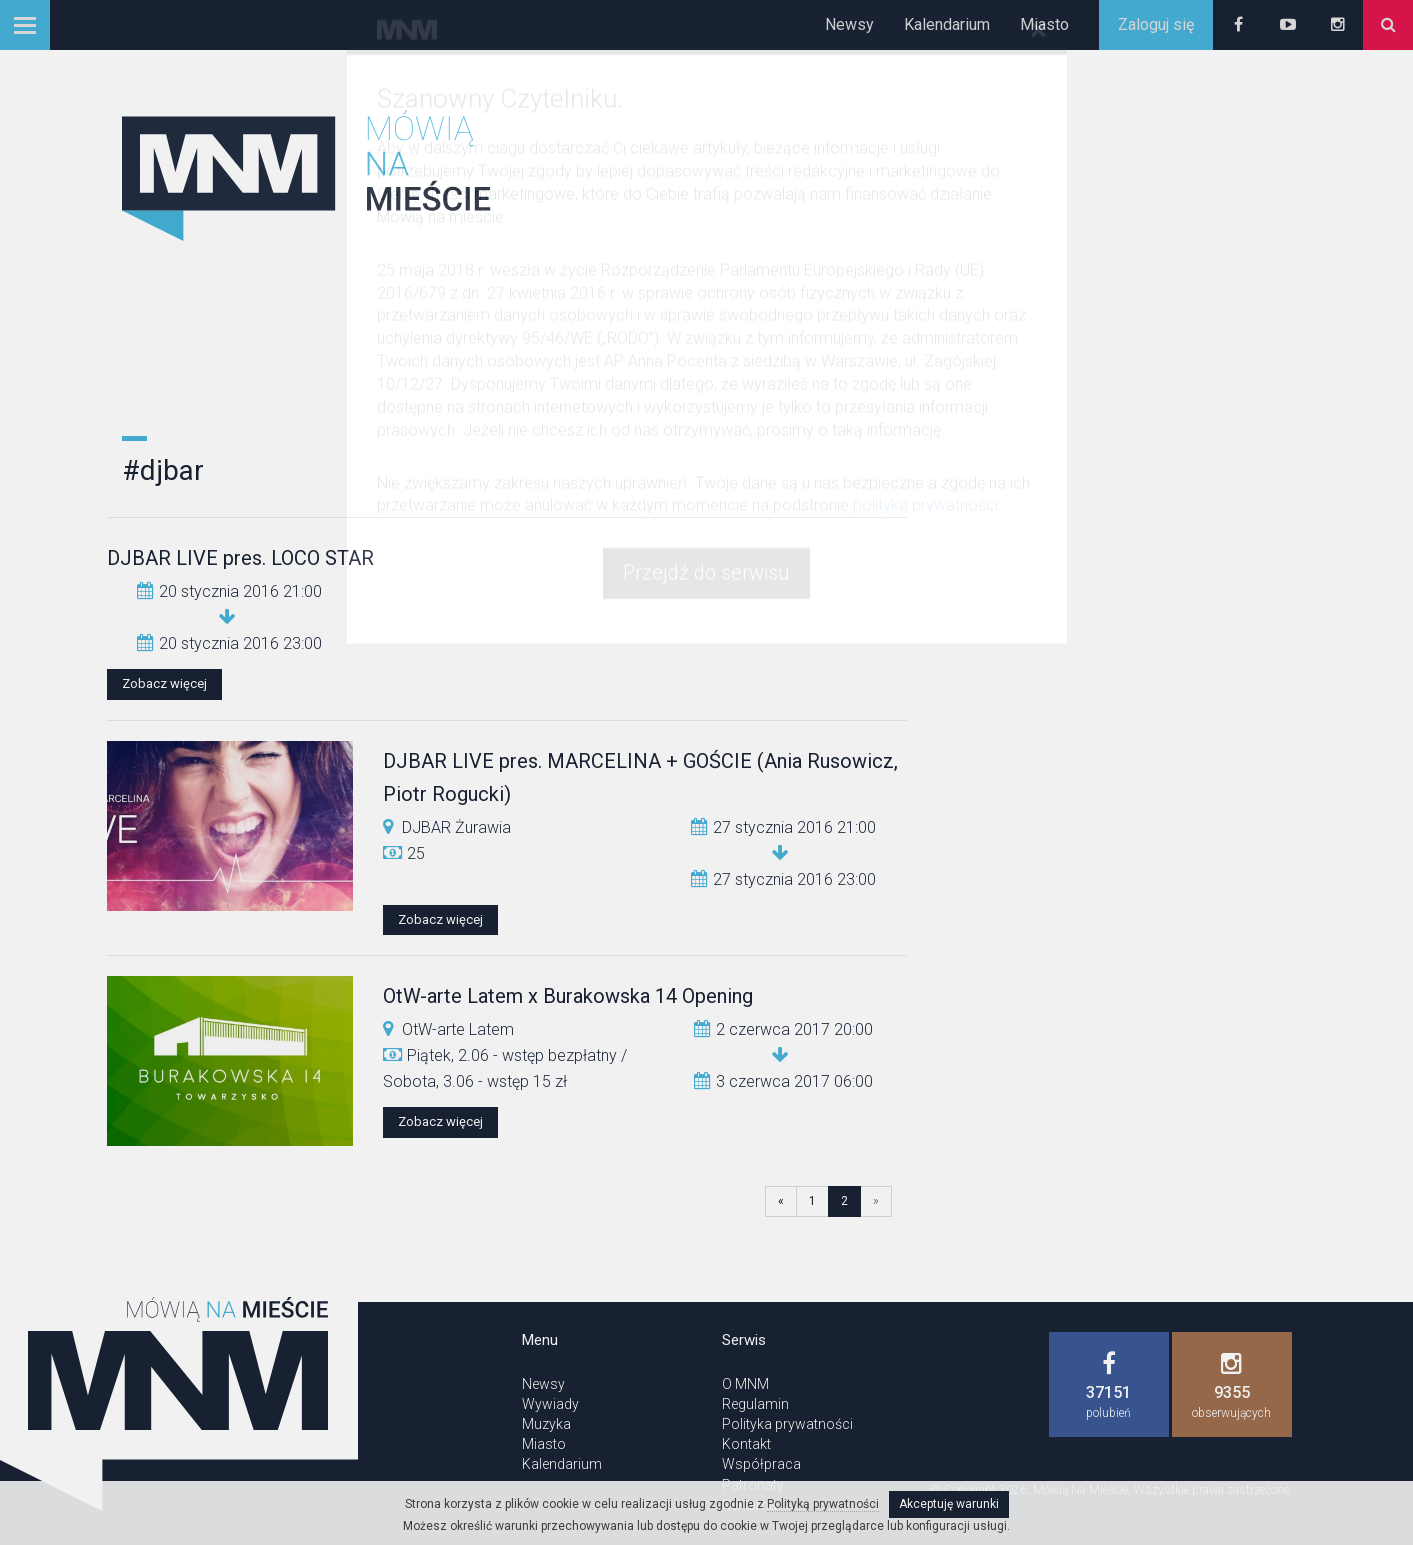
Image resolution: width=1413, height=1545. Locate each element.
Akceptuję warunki (949, 1504)
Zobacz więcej (164, 683)
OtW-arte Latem (458, 1029)
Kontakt (746, 1444)
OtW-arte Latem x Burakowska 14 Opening (568, 996)
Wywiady (550, 1404)
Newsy (849, 24)
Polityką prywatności (823, 1504)
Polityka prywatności (787, 1424)
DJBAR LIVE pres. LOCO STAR (240, 558)
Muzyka (546, 1424)
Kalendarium (947, 24)
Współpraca (761, 1464)
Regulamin (755, 1404)
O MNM (745, 1384)
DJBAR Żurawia (456, 827)
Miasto (1044, 24)
